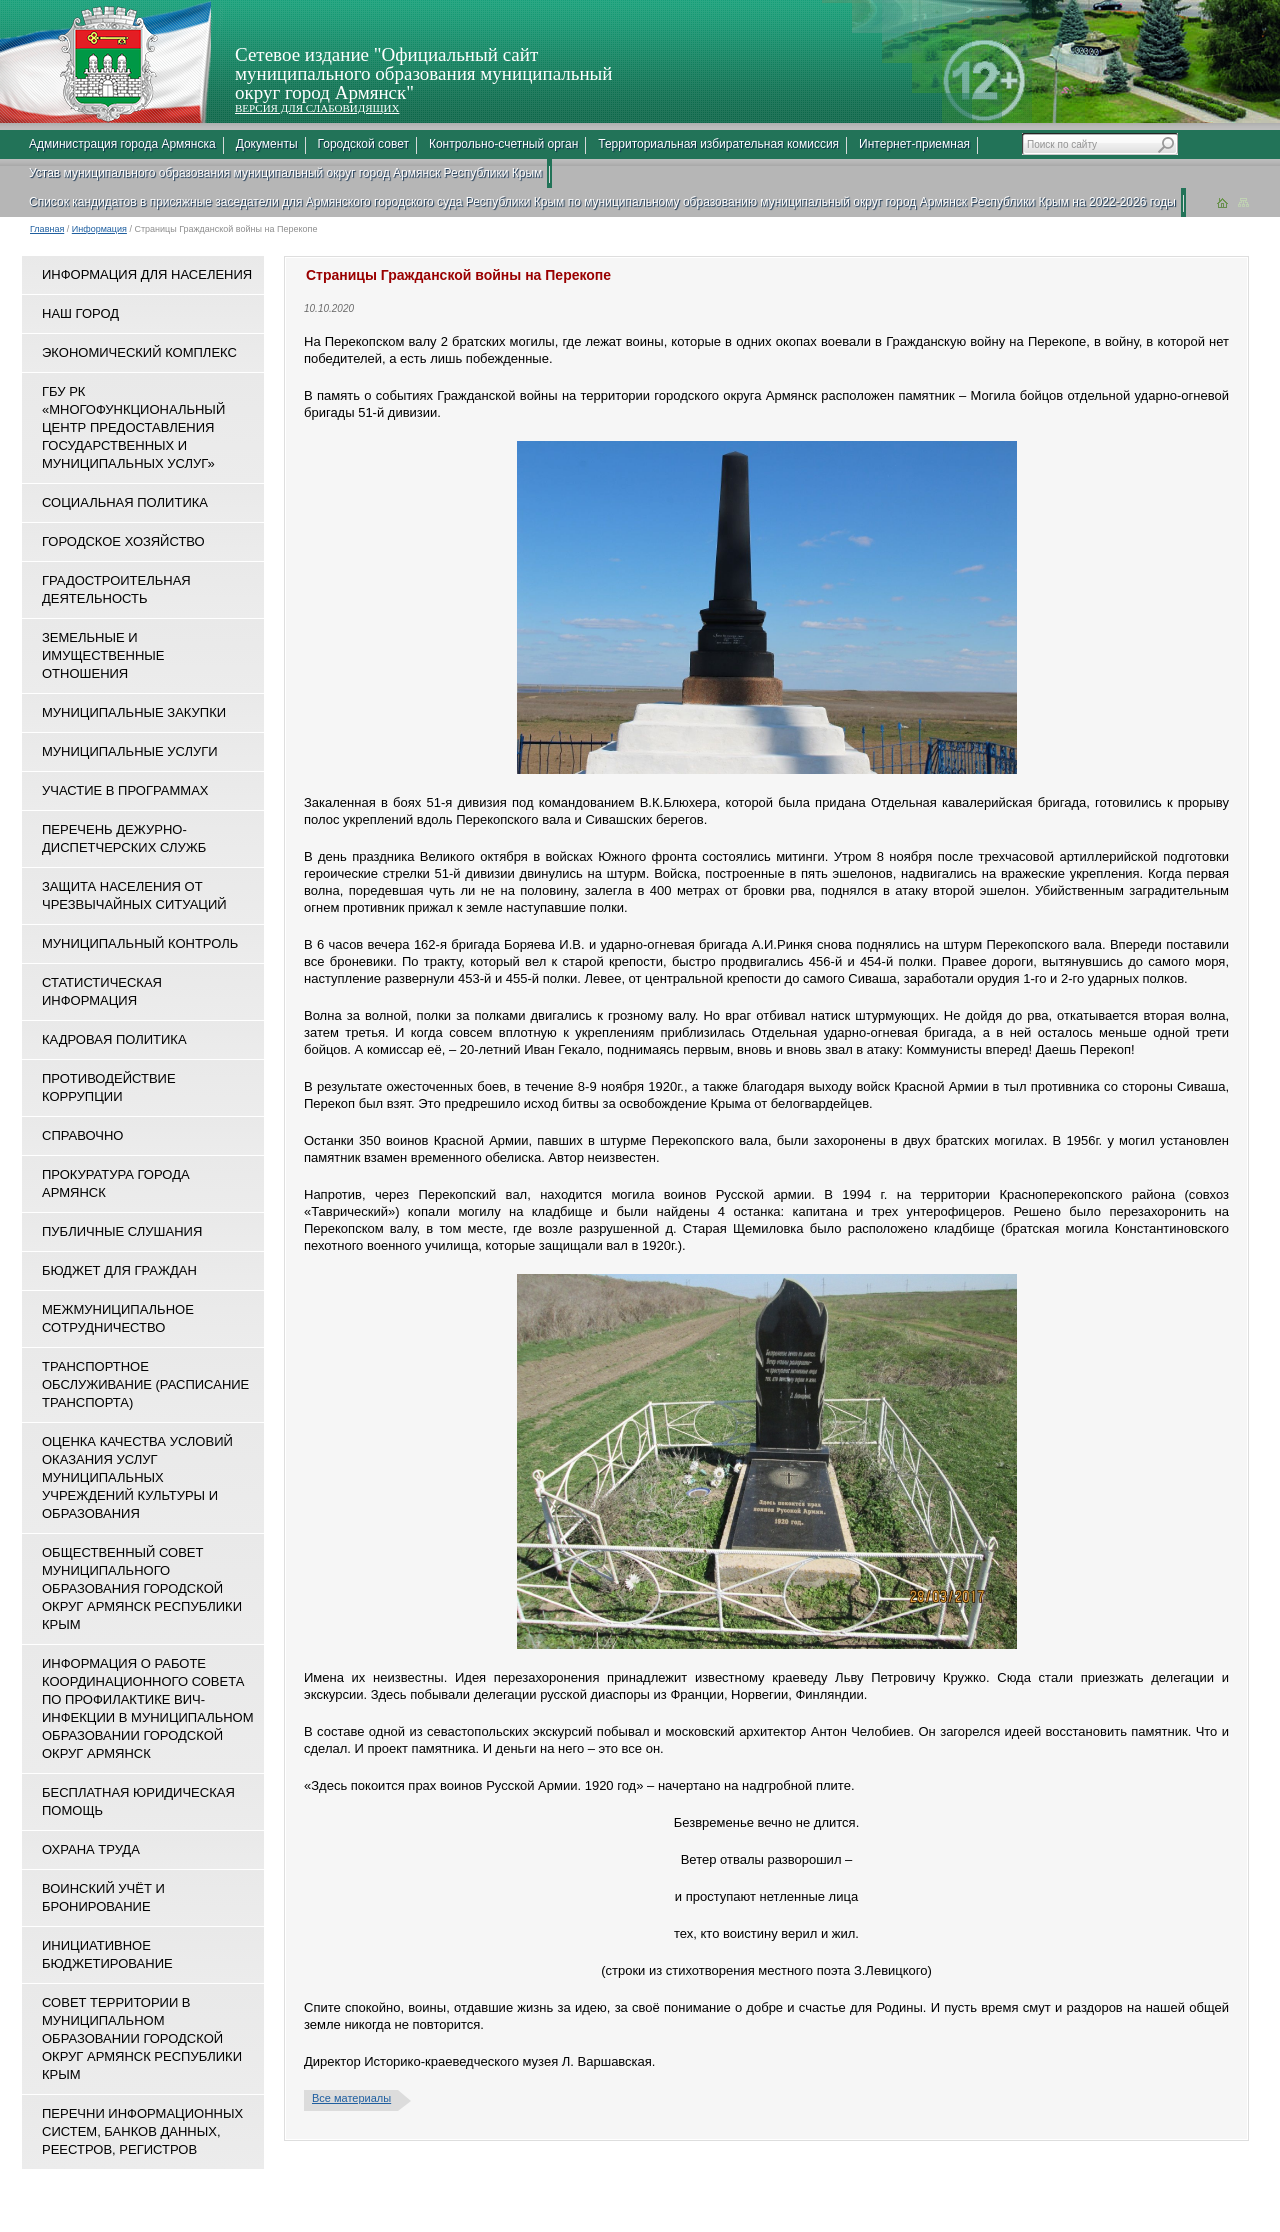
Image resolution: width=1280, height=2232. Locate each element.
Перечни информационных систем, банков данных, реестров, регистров (142, 2131)
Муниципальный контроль (140, 943)
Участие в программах (125, 790)
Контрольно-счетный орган (503, 144)
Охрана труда (91, 1849)
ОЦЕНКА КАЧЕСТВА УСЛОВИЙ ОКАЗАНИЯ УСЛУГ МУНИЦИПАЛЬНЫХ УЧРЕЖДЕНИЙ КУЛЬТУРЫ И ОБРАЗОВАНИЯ (137, 1477)
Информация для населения (147, 274)
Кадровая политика (114, 1039)
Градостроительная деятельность (116, 589)
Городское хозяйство (123, 541)
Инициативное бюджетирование (107, 1954)
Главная (47, 229)
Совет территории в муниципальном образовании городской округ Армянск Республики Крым (142, 2038)
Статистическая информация (102, 991)
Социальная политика (125, 502)
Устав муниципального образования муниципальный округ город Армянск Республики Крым (285, 173)
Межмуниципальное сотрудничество (118, 1318)
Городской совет (363, 144)
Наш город (80, 313)
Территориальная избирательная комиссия (718, 144)
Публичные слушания (122, 1231)
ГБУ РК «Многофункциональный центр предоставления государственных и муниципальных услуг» (133, 427)
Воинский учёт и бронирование (103, 1897)
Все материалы (351, 2098)
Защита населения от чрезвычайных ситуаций (134, 895)
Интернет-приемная (914, 144)
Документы (267, 144)
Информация (99, 229)
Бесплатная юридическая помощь (138, 1801)
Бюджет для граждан (119, 1270)
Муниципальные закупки (134, 712)
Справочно (82, 1135)
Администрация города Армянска (122, 144)
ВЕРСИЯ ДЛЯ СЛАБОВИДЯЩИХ (317, 108)
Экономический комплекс (139, 352)
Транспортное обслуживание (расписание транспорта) (145, 1384)
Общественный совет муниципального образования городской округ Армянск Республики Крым (142, 1588)
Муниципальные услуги (130, 751)
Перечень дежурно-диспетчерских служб (124, 838)
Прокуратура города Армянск (116, 1183)
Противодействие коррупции (109, 1087)
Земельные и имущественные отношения (103, 655)
